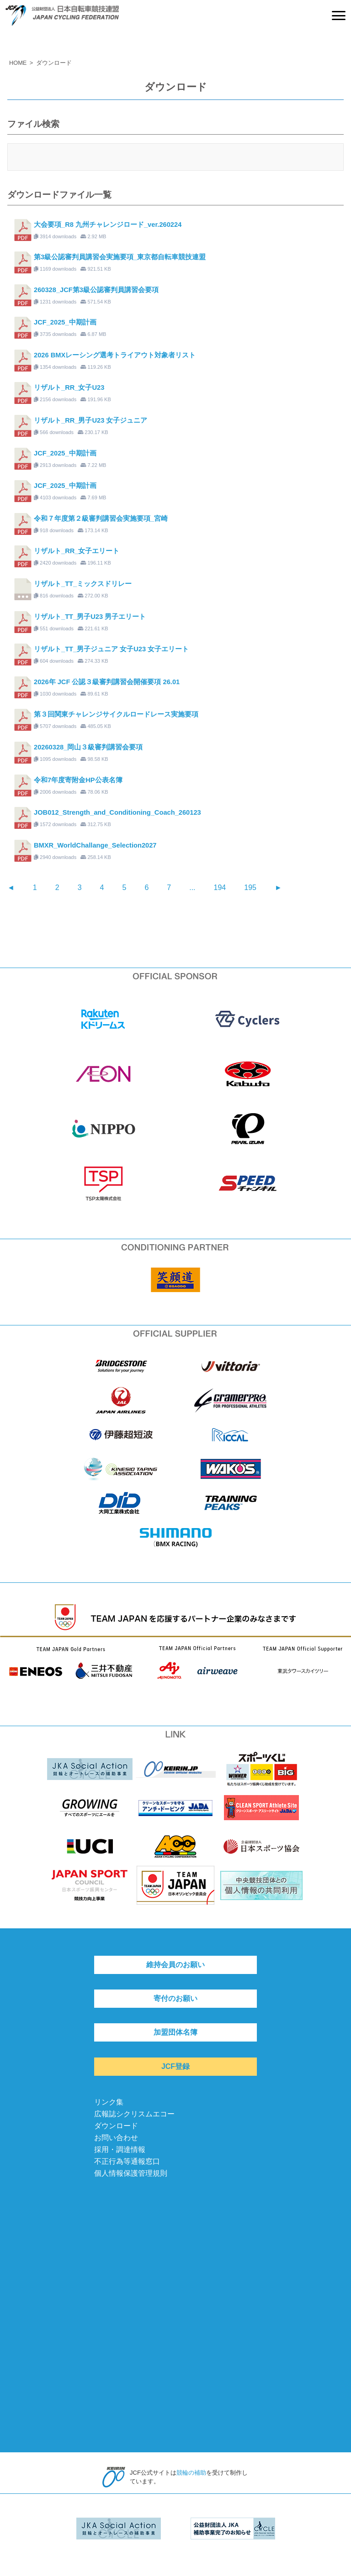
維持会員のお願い (175, 1965)
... (192, 887)
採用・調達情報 (119, 2149)
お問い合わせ (116, 2137)
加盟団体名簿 (175, 2032)
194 (220, 887)
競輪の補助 (191, 2472)
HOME (18, 62)
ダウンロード (116, 2126)
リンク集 (108, 2102)
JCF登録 (175, 2066)
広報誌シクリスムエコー (134, 2114)
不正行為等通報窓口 (127, 2161)
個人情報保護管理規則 (130, 2173)
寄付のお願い (175, 1998)
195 (250, 887)
